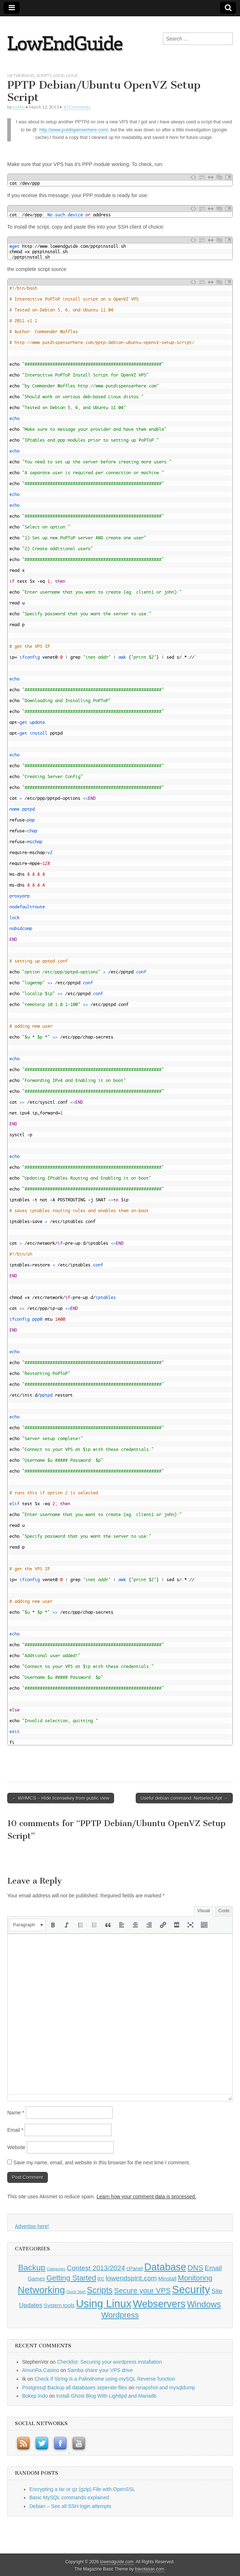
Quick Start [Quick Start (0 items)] (75, 2291)
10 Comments (76, 107)
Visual (203, 1910)
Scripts (43, 75)
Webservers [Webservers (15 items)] (159, 2303)
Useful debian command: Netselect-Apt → (184, 1798)
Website (16, 2147)
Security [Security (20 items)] (191, 2289)
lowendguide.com (117, 2561)
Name (15, 2112)
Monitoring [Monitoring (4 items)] (195, 2278)
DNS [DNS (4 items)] (195, 2268)
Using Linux (65, 75)
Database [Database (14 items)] (165, 2266)
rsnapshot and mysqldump (165, 2387)
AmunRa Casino (40, 2370)
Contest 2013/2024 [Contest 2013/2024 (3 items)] (96, 2268)
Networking (21, 75)
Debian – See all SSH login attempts (70, 2506)
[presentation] (27, 1925)
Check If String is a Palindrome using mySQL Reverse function (104, 2379)
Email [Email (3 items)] (213, 2268)
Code (224, 1910)
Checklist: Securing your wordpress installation (109, 2362)
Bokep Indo (35, 2396)
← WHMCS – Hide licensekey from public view (60, 1798)
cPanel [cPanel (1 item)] (134, 2268)
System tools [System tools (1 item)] (59, 2305)
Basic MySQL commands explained (69, 2497)
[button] (27, 1925)
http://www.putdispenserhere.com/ (73, 129)
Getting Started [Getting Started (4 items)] (71, 2278)
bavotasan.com (149, 2569)
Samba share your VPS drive (100, 2370)
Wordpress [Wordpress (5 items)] (120, 2315)
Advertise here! (32, 2226)
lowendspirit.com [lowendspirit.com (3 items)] (131, 2278)
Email (15, 2130)
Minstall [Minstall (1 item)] (167, 2279)
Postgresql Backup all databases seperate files (74, 2387)
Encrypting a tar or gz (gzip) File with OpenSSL (82, 2489)
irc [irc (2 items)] (100, 2278)
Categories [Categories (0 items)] (56, 2269)
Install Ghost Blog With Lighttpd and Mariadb (106, 2396)
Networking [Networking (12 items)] (41, 2289)
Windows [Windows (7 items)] (204, 2304)
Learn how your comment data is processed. (146, 2196)
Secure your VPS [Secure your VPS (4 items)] (142, 2291)
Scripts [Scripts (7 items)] (100, 2290)
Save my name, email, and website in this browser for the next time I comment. (101, 2162)
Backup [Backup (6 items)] (31, 2267)
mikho (19, 107)
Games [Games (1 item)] (36, 2279)
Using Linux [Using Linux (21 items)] (103, 2303)
